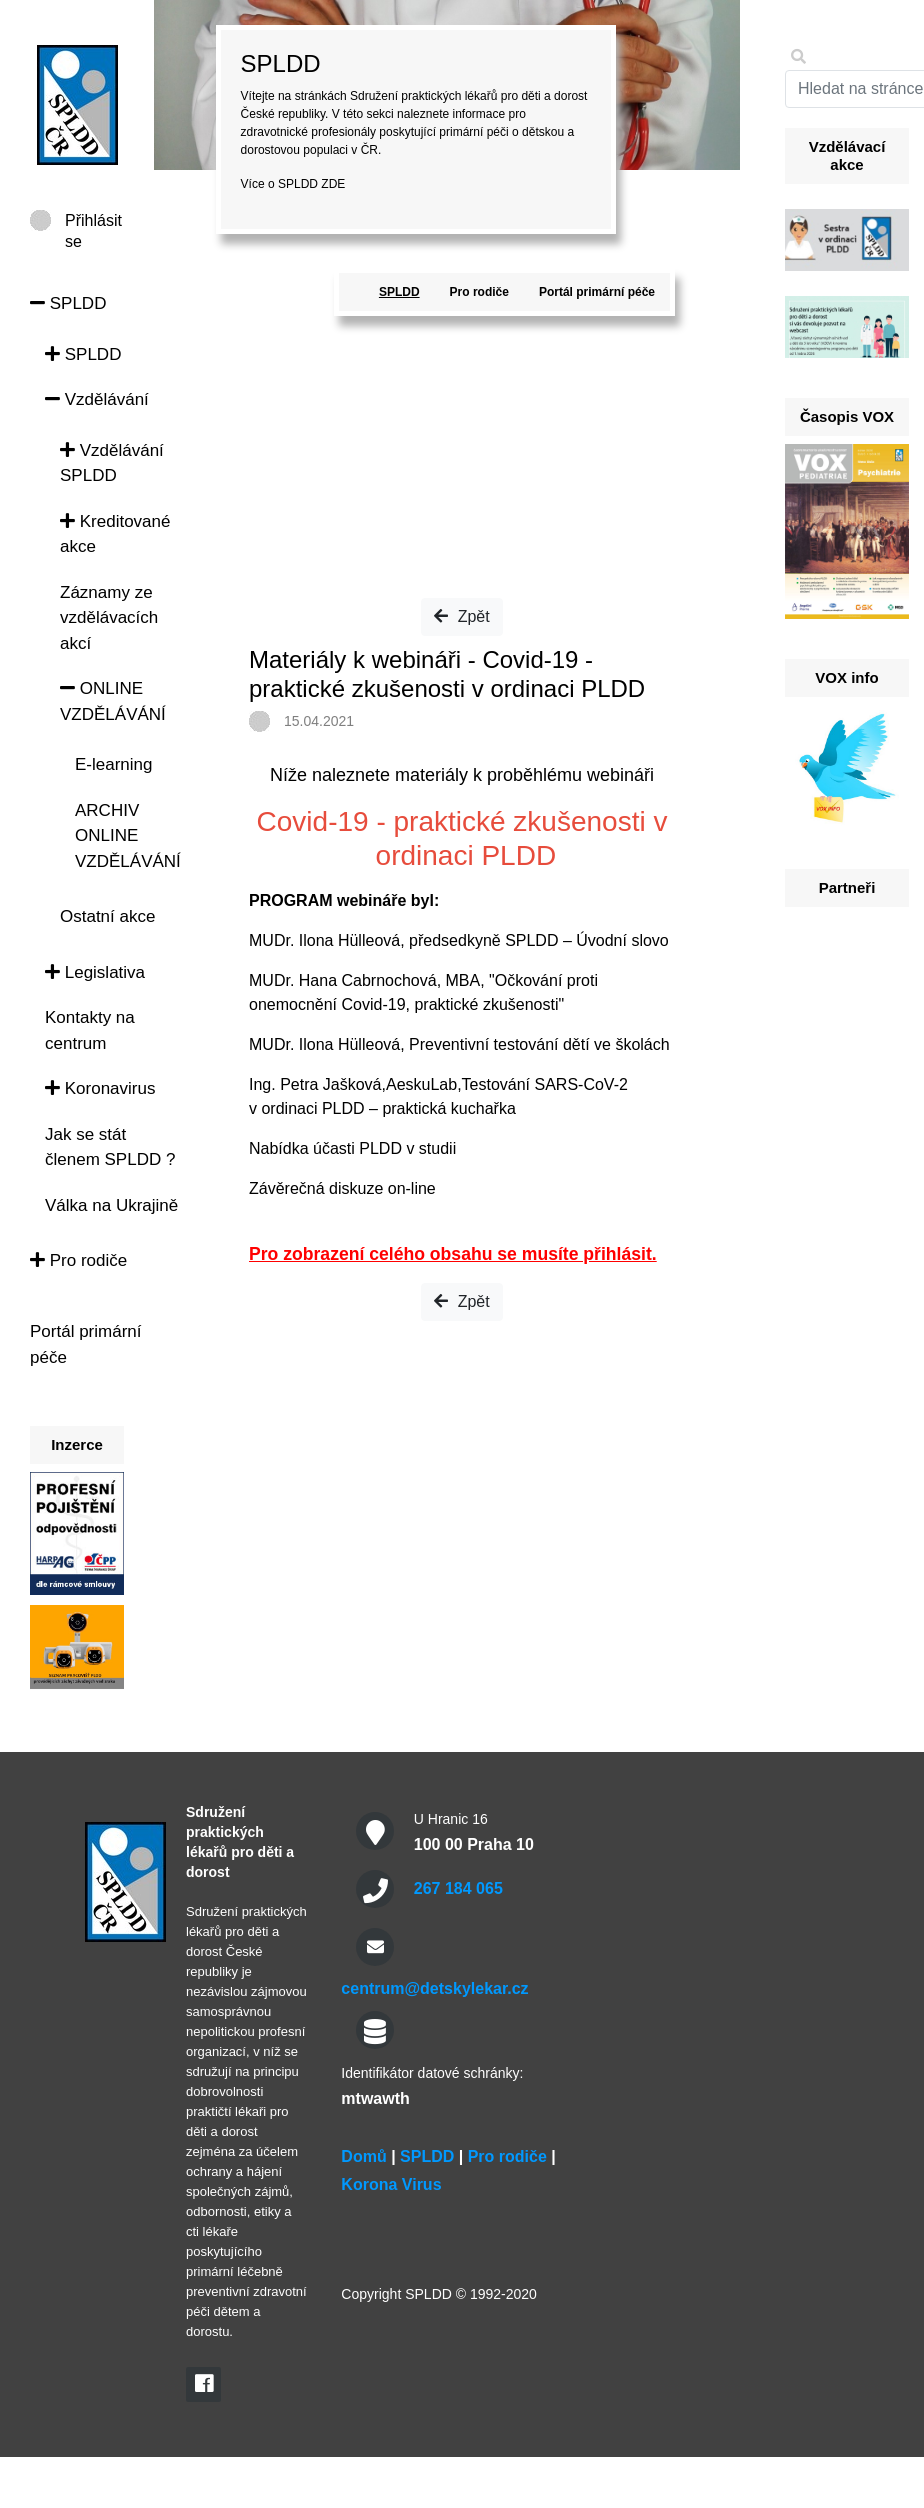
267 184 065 (458, 1888)
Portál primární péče (597, 292)
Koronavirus (100, 1088)
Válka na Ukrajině (111, 1205)
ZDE (333, 184)
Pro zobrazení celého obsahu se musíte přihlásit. (453, 1254)
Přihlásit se (93, 221)
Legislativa (95, 972)
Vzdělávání (97, 399)
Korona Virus (391, 2184)
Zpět (461, 616)
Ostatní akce (107, 916)
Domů (363, 2156)
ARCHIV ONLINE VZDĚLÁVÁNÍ (128, 836)
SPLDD (68, 303)
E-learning (114, 764)
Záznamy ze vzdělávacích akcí (109, 618)
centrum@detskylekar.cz (434, 1988)
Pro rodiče (78, 1260)
